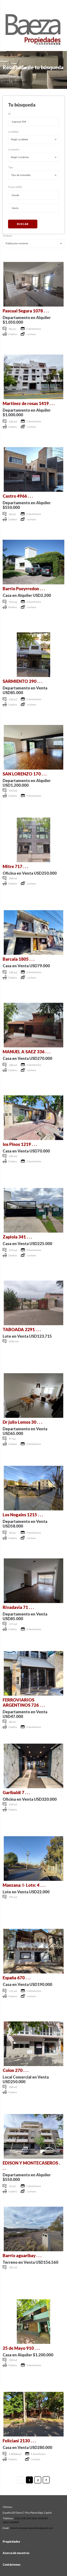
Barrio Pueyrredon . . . (24, 588)
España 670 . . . (17, 1977)
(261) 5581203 (23, 2518)
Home (6, 81)
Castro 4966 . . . (18, 496)
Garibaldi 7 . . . (16, 1792)
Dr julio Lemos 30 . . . (22, 1422)
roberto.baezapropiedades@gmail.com (31, 2527)
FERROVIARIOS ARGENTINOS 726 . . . (24, 1702)
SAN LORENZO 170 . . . (25, 773)
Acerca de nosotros (16, 2553)
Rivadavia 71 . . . (18, 1607)
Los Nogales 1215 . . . (23, 1514)
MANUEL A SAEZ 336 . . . (26, 1051)
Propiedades (20, 81)
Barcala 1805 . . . (18, 959)
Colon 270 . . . (15, 2070)
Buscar (22, 224)
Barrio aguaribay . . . (22, 2255)
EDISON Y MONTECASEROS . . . (31, 2165)
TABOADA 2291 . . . (22, 1329)
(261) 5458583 (39, 2518)
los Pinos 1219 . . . (20, 1144)
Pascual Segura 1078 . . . (26, 310)
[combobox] (33, 139)
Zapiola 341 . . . (17, 1236)
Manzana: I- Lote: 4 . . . (24, 1885)
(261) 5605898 (11, 2522)
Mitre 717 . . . (15, 866)
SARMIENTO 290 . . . (22, 681)
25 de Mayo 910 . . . (21, 2348)
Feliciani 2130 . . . (19, 2440)
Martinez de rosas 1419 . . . (29, 403)
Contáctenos (12, 2564)
